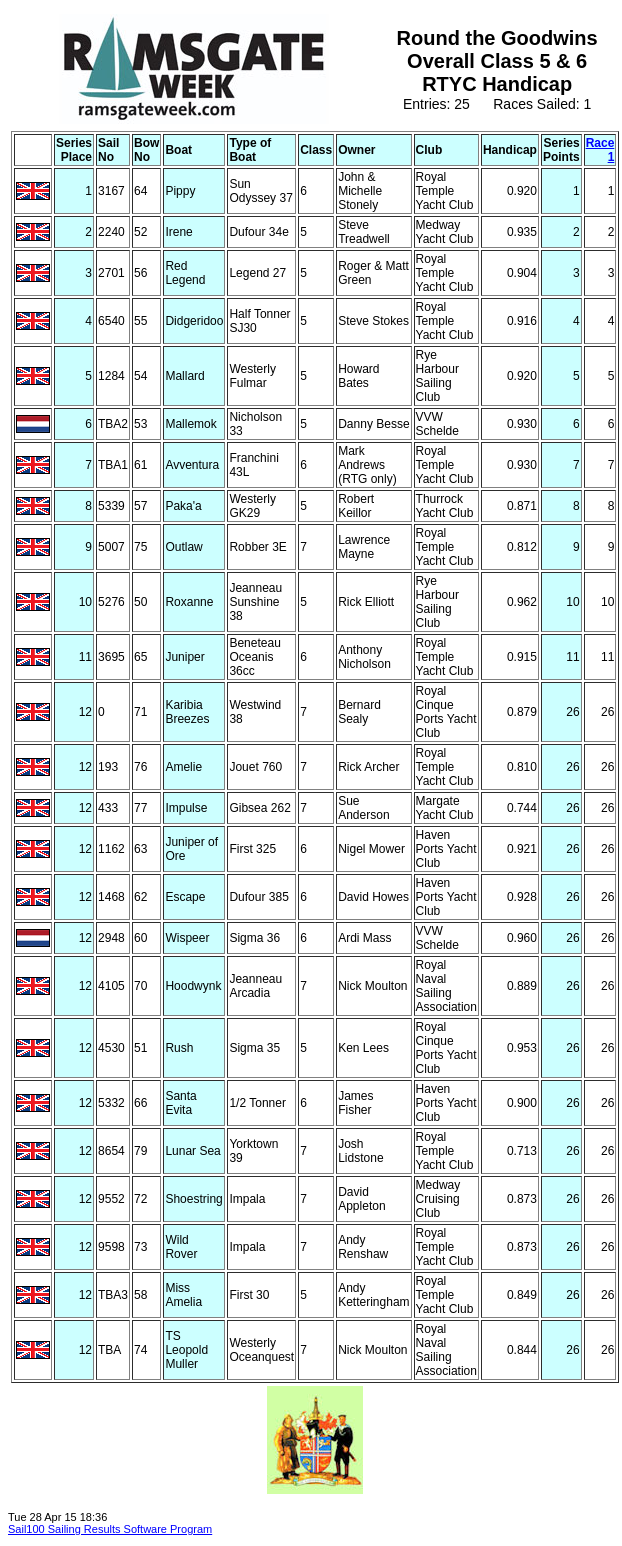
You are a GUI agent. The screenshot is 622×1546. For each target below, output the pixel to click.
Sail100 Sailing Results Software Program (110, 1529)
